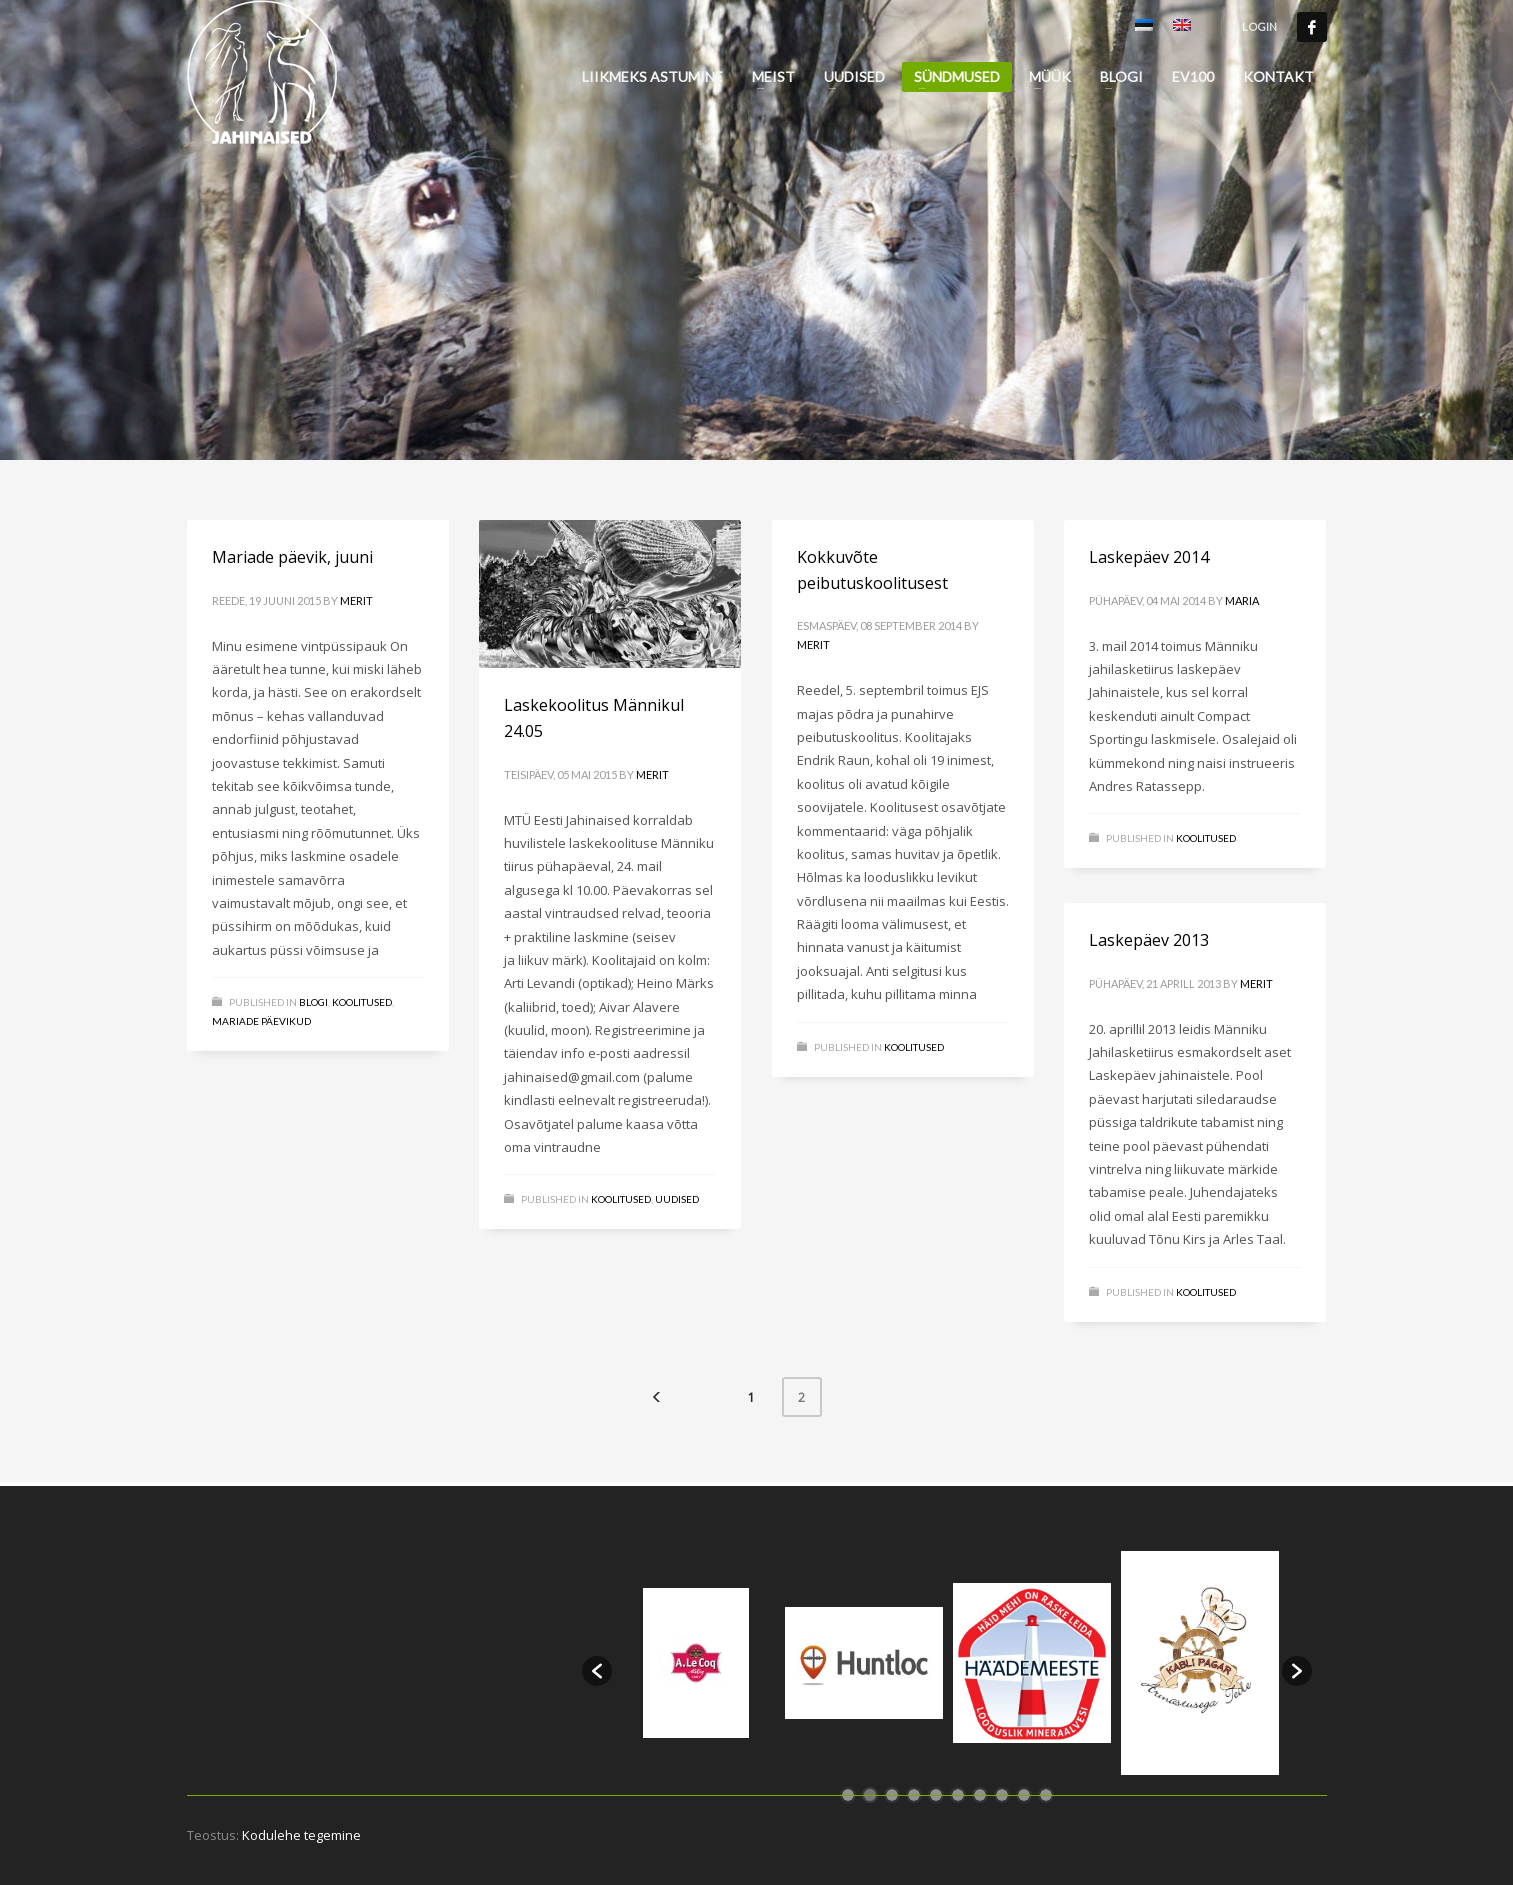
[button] (597, 1671)
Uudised (677, 1199)
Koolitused (362, 1002)
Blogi (313, 1002)
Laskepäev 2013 (1149, 940)
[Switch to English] (1182, 27)
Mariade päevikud (261, 1021)
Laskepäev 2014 (1149, 557)
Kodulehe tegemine (301, 1835)
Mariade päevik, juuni (292, 557)
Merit (356, 600)
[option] (696, 1663)
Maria (1242, 600)
